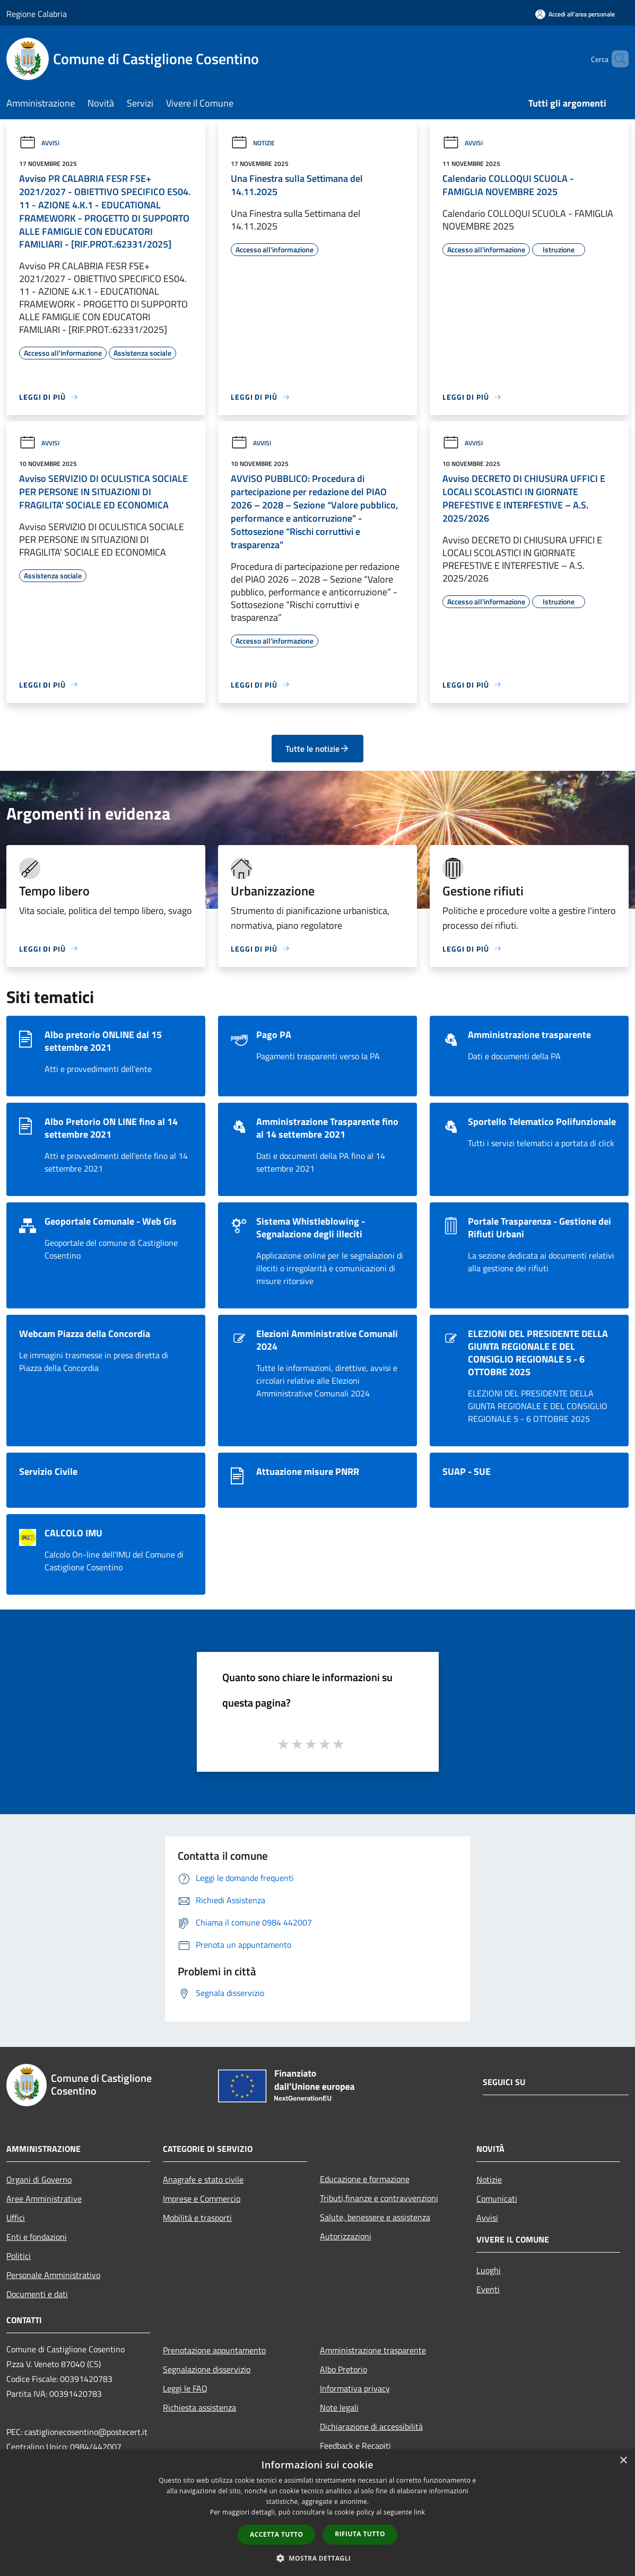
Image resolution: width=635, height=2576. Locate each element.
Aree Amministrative (44, 2198)
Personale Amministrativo (53, 2275)
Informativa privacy (355, 2388)
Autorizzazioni (345, 2236)
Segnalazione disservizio (206, 2369)
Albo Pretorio (343, 2369)
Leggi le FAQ (185, 2388)
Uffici (15, 2217)
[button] (317, 2558)
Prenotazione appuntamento (214, 2350)
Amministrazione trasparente (373, 2350)
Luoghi (488, 2270)
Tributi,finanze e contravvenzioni (379, 2198)
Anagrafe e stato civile (203, 2179)
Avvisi (39, 143)
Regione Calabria (36, 13)
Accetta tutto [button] (276, 2534)
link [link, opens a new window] (419, 2512)
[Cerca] (616, 59)
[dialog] (317, 2512)
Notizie (253, 143)
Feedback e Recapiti (355, 2445)
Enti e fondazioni (36, 2236)
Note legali (339, 2407)
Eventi (488, 2289)
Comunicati (496, 2198)
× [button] (623, 2461)
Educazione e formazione (365, 2179)
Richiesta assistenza (199, 2407)
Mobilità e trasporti (197, 2217)
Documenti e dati (37, 2294)
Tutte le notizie (317, 748)
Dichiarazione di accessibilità (371, 2426)
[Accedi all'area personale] (575, 14)
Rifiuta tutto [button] (360, 2533)
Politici (18, 2255)
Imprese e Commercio (201, 2198)
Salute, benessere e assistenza (375, 2217)
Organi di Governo (39, 2179)
